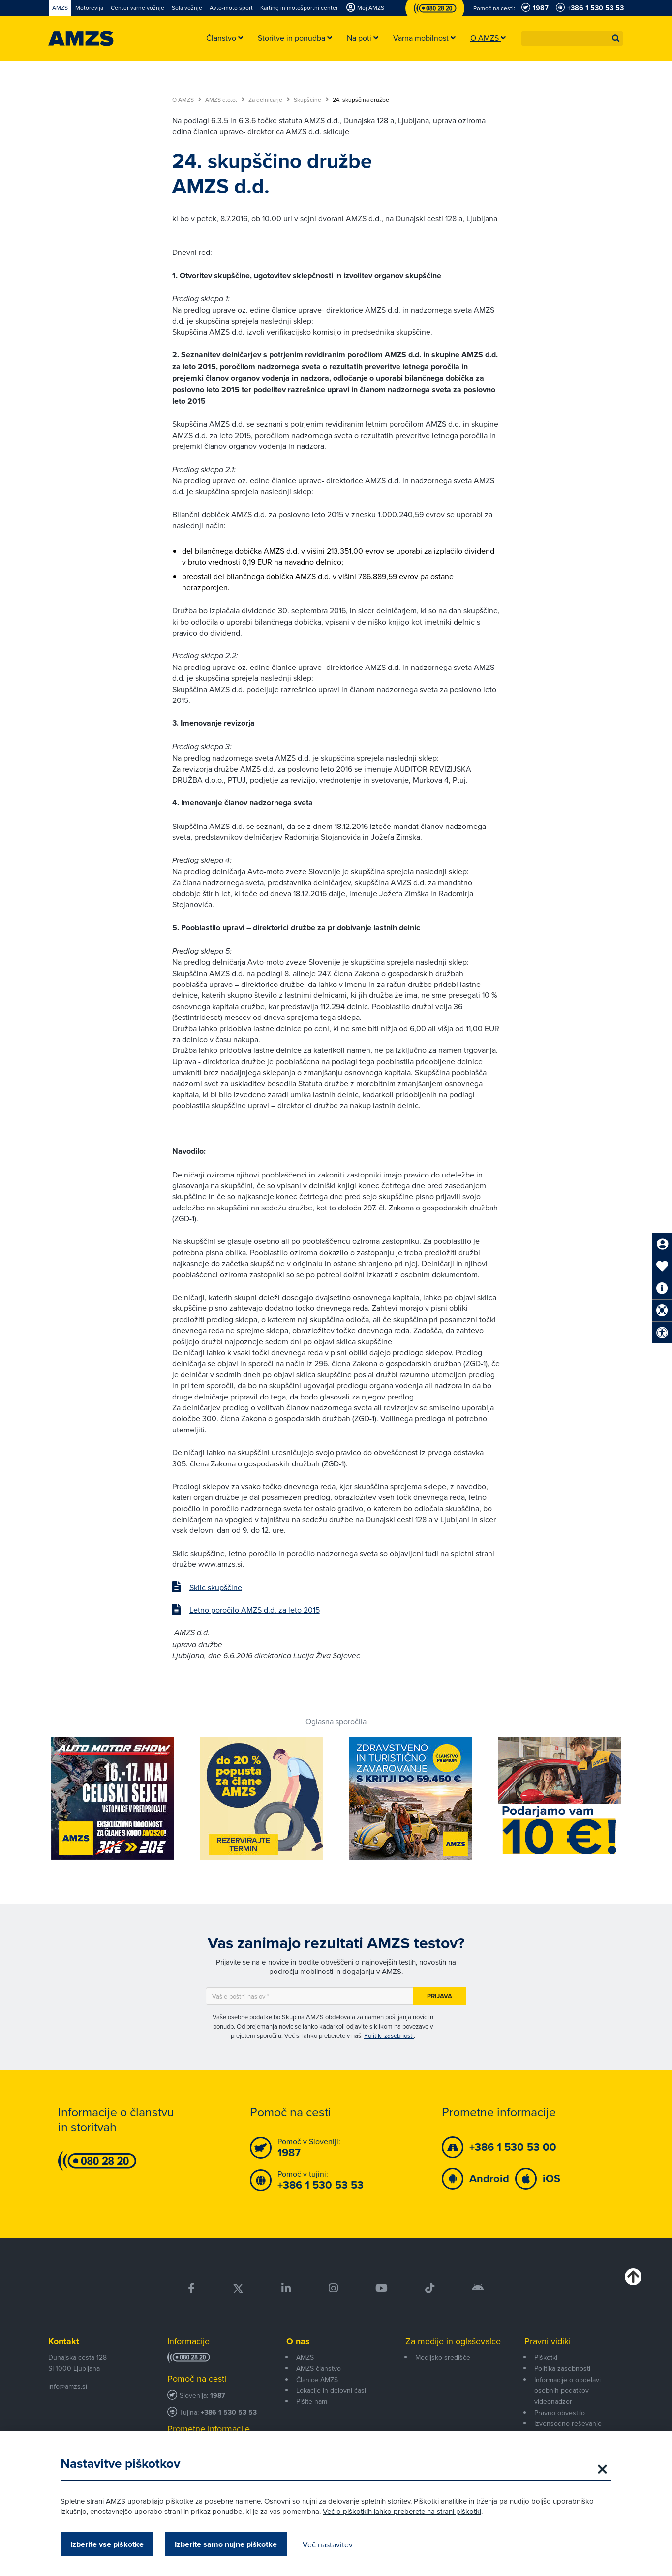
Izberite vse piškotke (107, 2544)
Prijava (439, 1996)
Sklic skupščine (215, 1587)
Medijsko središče (442, 2357)
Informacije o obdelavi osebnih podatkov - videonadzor (567, 2391)
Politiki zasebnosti (389, 2035)
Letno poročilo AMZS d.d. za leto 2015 (254, 1609)
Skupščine (311, 99)
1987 (217, 2395)
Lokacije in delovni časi (331, 2390)
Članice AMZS (317, 2380)
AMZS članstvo (318, 2368)
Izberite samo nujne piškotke (226, 2544)
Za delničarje (269, 99)
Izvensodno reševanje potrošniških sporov (568, 2428)
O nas (298, 2341)
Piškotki (545, 2357)
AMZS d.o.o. (224, 99)
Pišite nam (311, 2401)
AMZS (305, 2357)
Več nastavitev (328, 2544)
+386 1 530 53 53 (229, 2412)
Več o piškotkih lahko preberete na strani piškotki (402, 2511)
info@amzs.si (67, 2386)
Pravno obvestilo (559, 2412)
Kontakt (63, 2341)
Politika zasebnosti (562, 2368)
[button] (616, 38)
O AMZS (186, 99)
